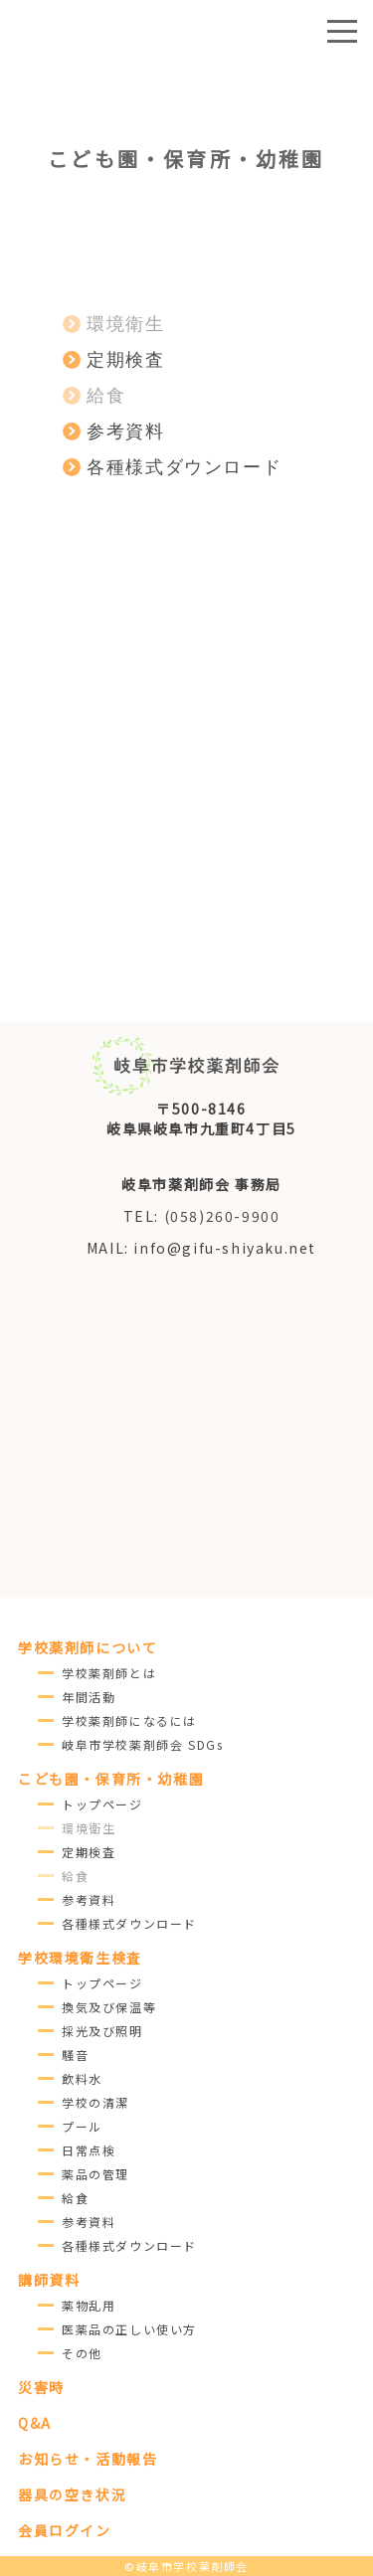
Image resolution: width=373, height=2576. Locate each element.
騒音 (75, 2054)
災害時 (41, 2387)
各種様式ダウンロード (129, 1923)
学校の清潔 (95, 2102)
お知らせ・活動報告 (87, 2459)
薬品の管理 (95, 2173)
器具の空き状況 (72, 2494)
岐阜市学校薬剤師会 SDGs (142, 1744)
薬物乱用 (88, 2305)
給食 (75, 2197)
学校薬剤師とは (109, 1672)
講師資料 (49, 2280)
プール (82, 2126)
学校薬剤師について (87, 1647)
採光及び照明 (102, 2030)
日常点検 (88, 2150)
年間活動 (88, 1696)
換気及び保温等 (109, 2006)
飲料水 (82, 2078)
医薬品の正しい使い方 (129, 2328)
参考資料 (88, 1899)
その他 (82, 2352)
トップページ (102, 1804)
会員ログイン (64, 2530)
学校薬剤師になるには (129, 1720)
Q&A (35, 2423)
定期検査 (88, 1851)
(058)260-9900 (222, 1216)
